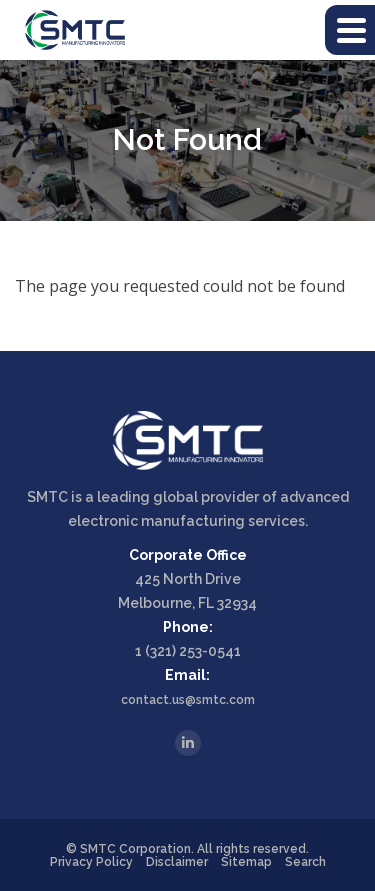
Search (305, 862)
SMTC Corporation (135, 849)
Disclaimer (177, 862)
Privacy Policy (91, 862)
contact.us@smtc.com (188, 700)
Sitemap (246, 862)
